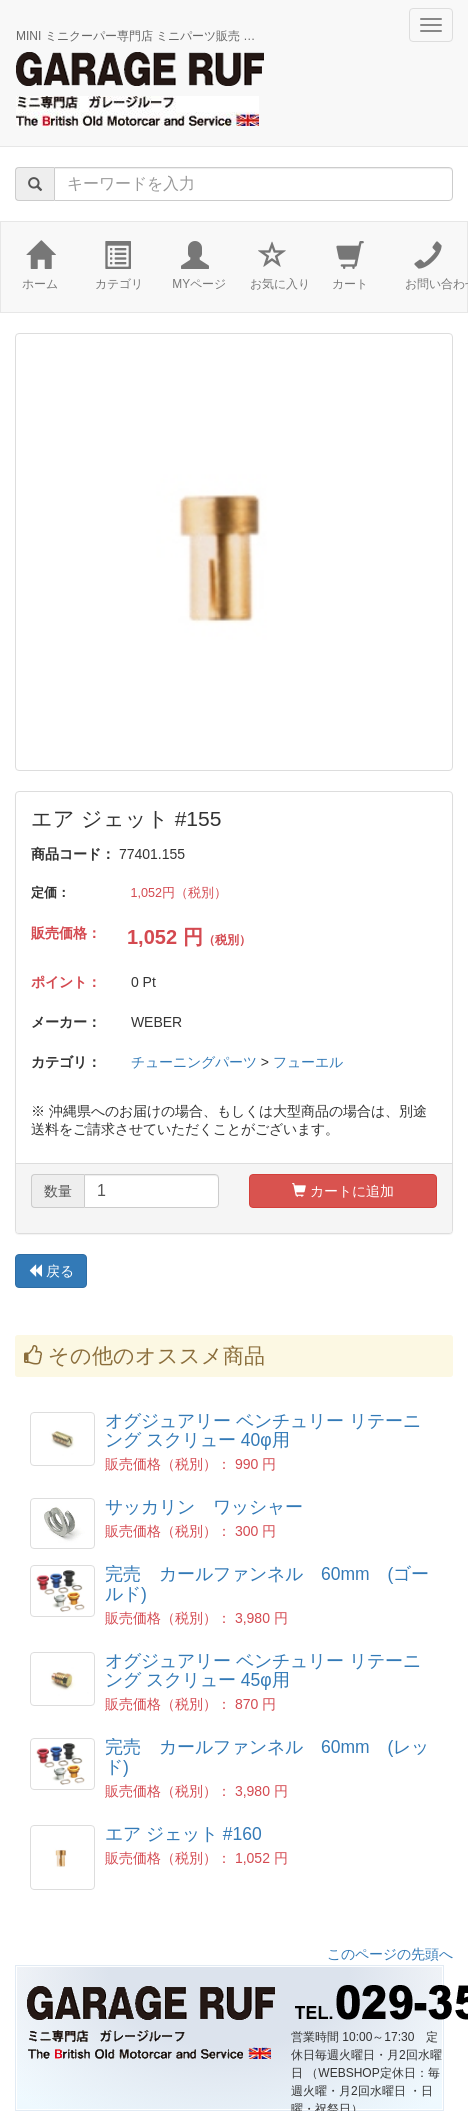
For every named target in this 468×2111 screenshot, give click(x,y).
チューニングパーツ (194, 1062)
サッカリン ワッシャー (204, 1507)
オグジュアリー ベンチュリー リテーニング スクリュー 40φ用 (263, 1430)
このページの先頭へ (390, 1954)
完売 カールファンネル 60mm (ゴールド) (267, 1583)
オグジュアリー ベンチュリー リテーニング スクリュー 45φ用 (263, 1670)
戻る (51, 1271)
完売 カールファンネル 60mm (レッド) (267, 1756)
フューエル (308, 1062)
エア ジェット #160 (183, 1834)
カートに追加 (343, 1191)
